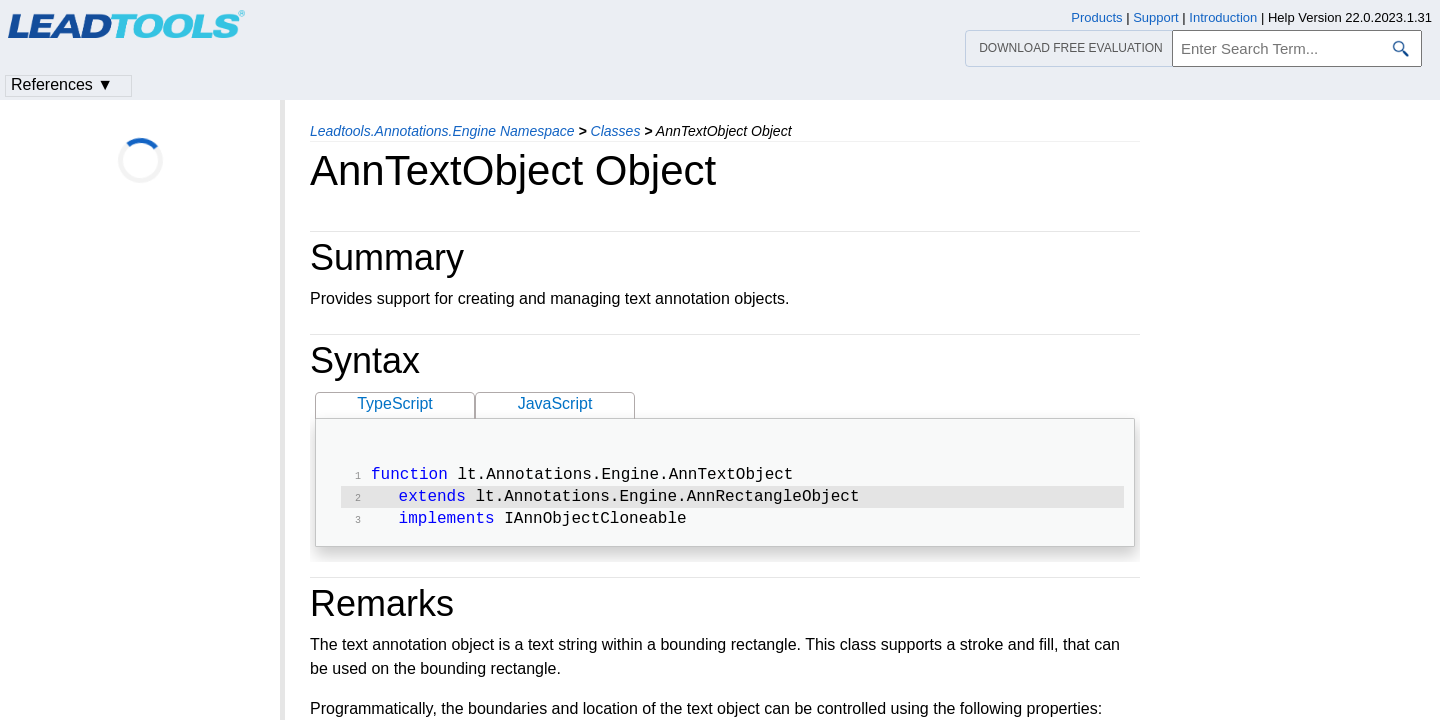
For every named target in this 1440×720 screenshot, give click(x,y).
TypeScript (395, 403)
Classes (616, 131)
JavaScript (555, 403)
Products (1096, 17)
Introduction (1223, 17)
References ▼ (62, 84)
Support (1156, 17)
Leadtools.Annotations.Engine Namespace (442, 131)
